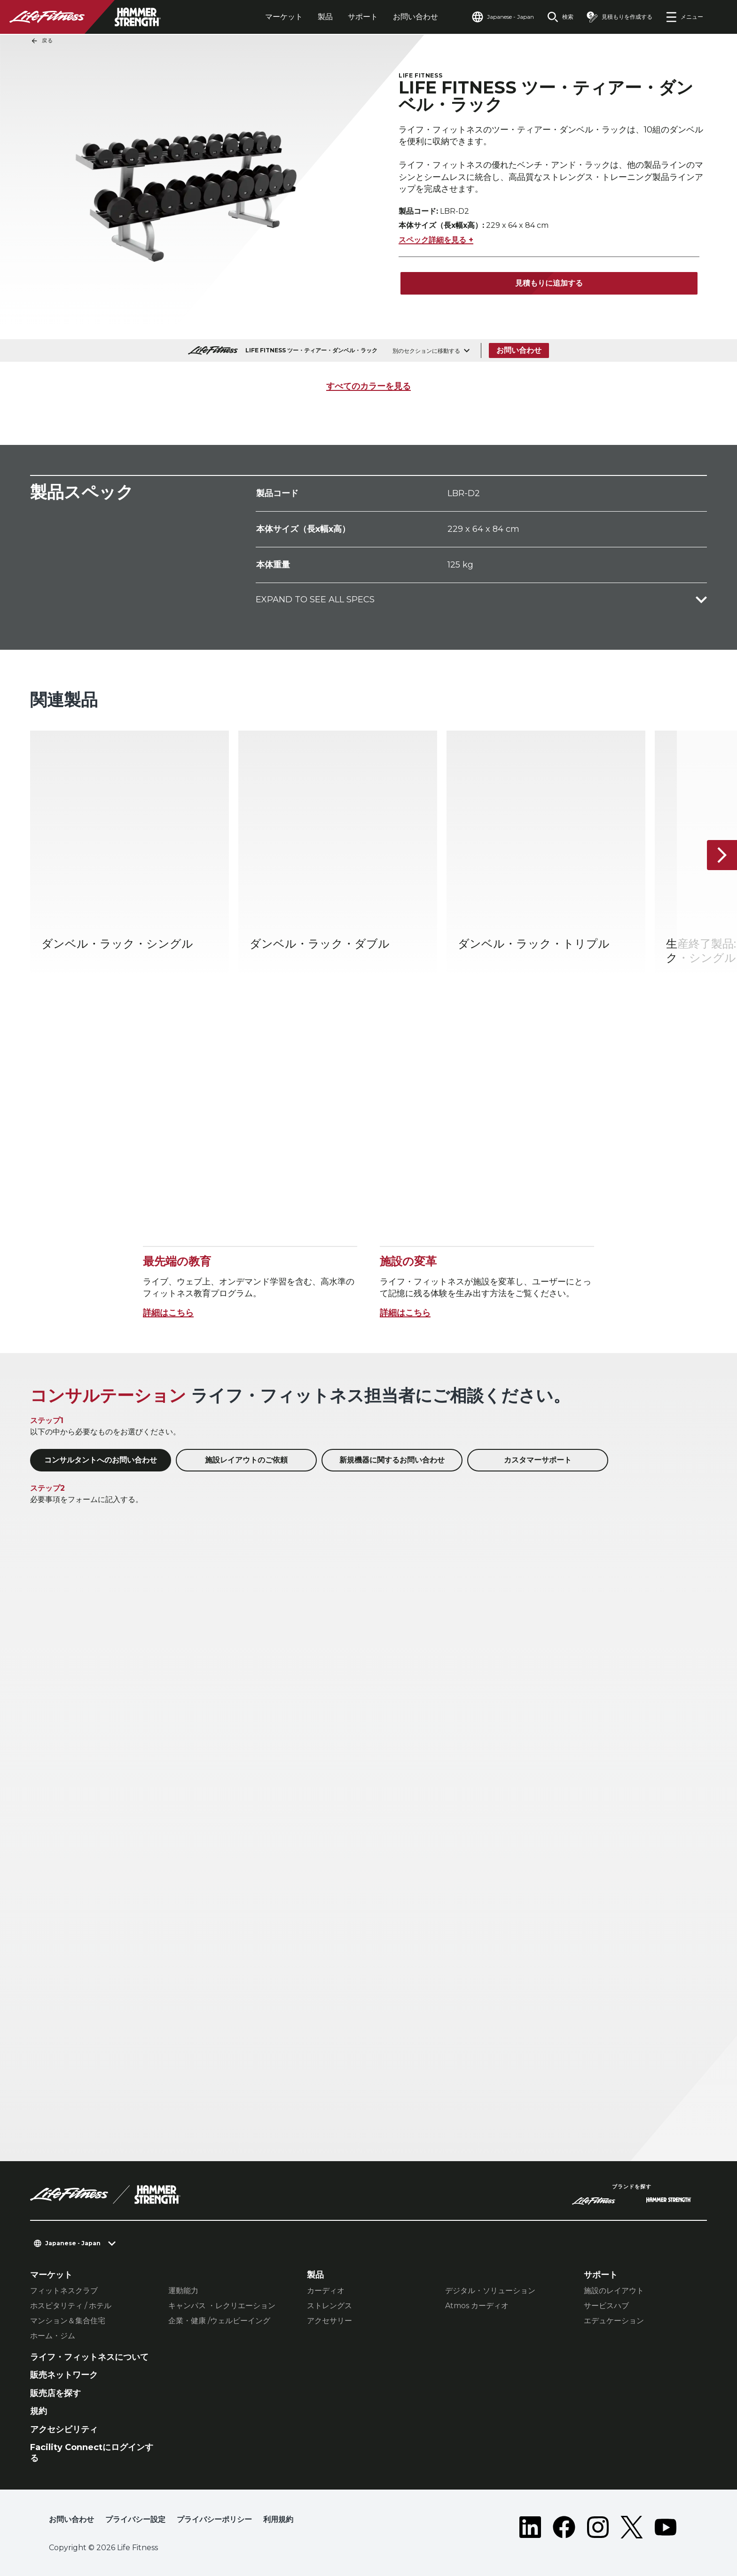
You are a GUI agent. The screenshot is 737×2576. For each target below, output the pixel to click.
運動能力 (183, 2290)
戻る (42, 41)
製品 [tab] (325, 16)
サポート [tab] (363, 16)
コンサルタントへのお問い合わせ (100, 1459)
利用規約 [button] (278, 2519)
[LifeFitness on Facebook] (564, 2527)
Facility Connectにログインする (91, 2452)
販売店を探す (55, 2393)
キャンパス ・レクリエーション (221, 2305)
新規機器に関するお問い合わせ (392, 1459)
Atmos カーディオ (477, 2305)
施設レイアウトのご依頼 (246, 1459)
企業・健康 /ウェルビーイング (219, 2320)
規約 (38, 2411)
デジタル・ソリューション (490, 2290)
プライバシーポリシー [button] (214, 2519)
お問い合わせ (415, 16)
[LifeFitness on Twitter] (631, 2527)
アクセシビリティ (64, 2429)
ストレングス (329, 2305)
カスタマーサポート (538, 1459)
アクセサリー (329, 2320)
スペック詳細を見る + (436, 239)
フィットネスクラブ (64, 2290)
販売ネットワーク (64, 2375)
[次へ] (722, 856)
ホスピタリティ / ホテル (70, 2305)
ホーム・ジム (52, 2335)
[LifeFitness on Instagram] (598, 2527)
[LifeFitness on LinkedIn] (530, 2527)
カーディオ (326, 2290)
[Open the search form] (560, 17)
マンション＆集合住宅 (67, 2320)
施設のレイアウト (614, 2290)
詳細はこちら (168, 1312)
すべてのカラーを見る (368, 386)
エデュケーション (614, 2320)
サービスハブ (606, 2305)
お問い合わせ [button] (71, 2519)
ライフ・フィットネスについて (89, 2357)
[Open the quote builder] (619, 17)
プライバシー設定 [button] (135, 2519)
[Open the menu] (684, 17)
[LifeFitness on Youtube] (665, 2527)
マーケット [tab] (284, 16)
